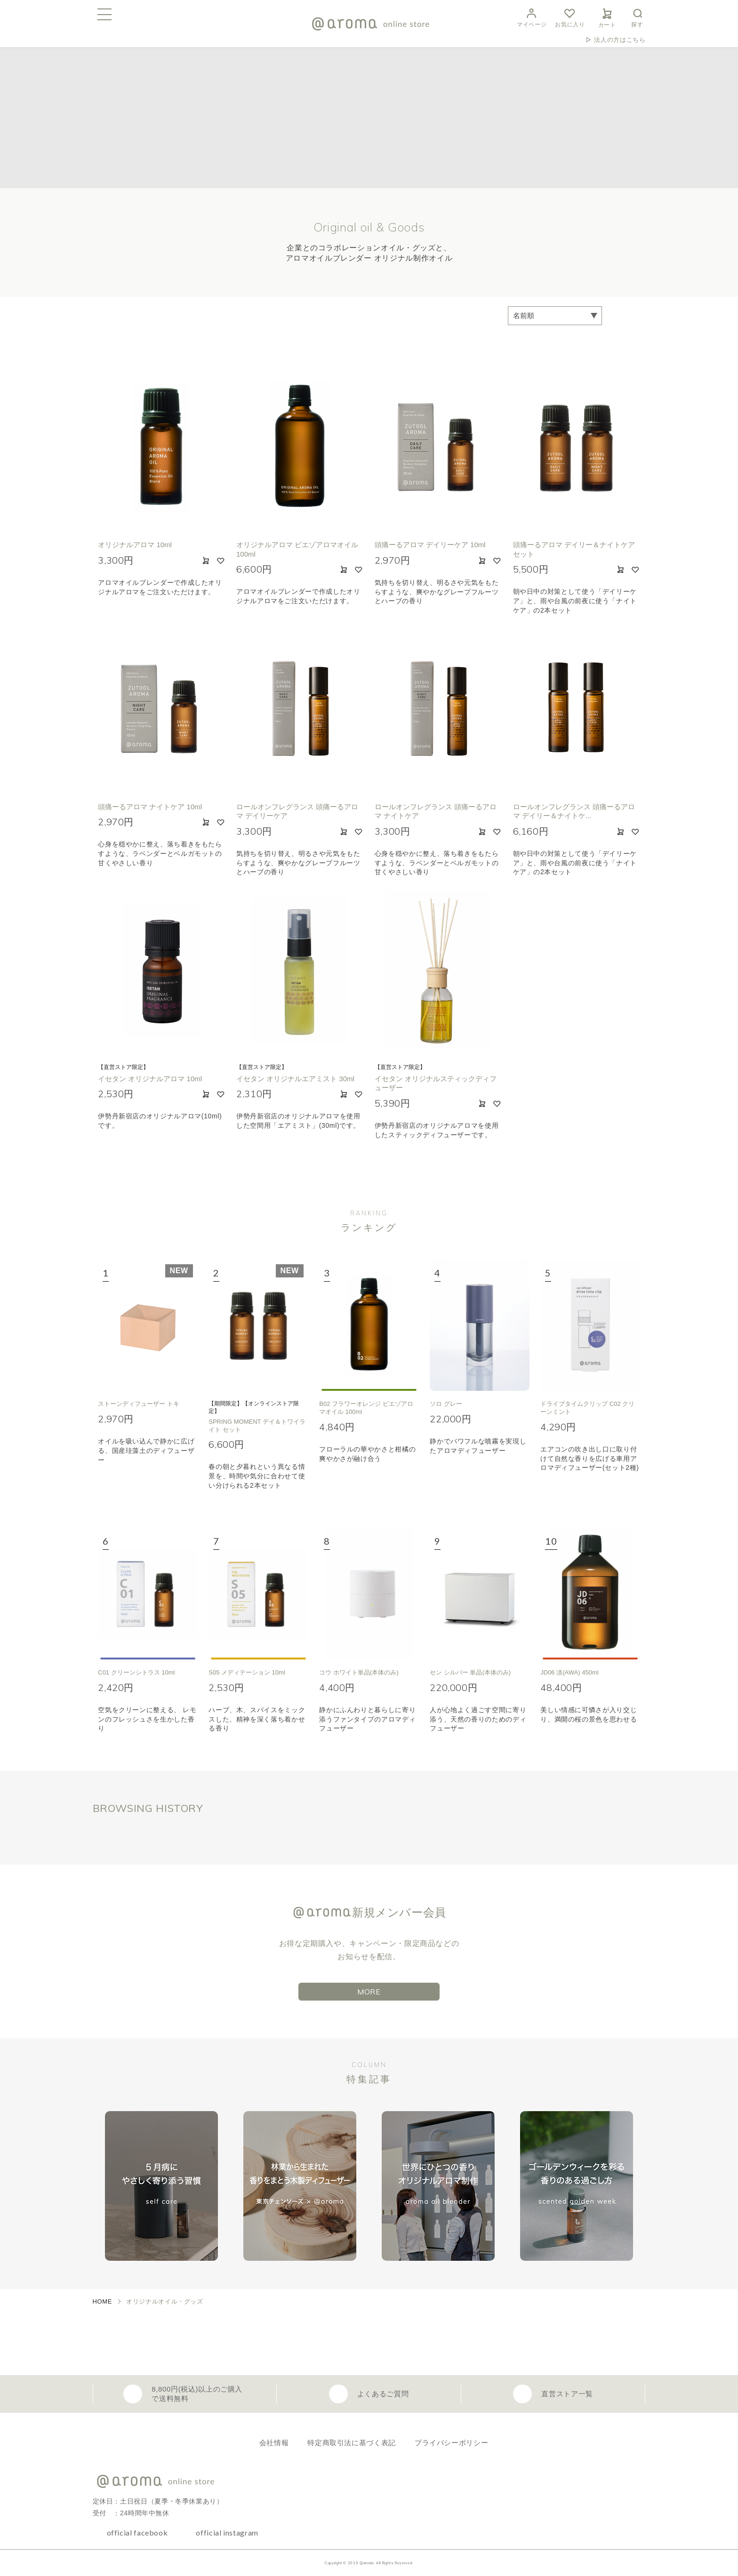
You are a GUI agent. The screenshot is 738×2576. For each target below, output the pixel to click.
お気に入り (570, 17)
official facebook (137, 2532)
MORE (369, 1991)
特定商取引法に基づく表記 (351, 2443)
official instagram (227, 2532)
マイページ (531, 17)
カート (607, 16)
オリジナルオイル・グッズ (164, 2301)
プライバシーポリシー (451, 2443)
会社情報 (274, 2443)
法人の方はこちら (619, 40)
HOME (102, 2301)
